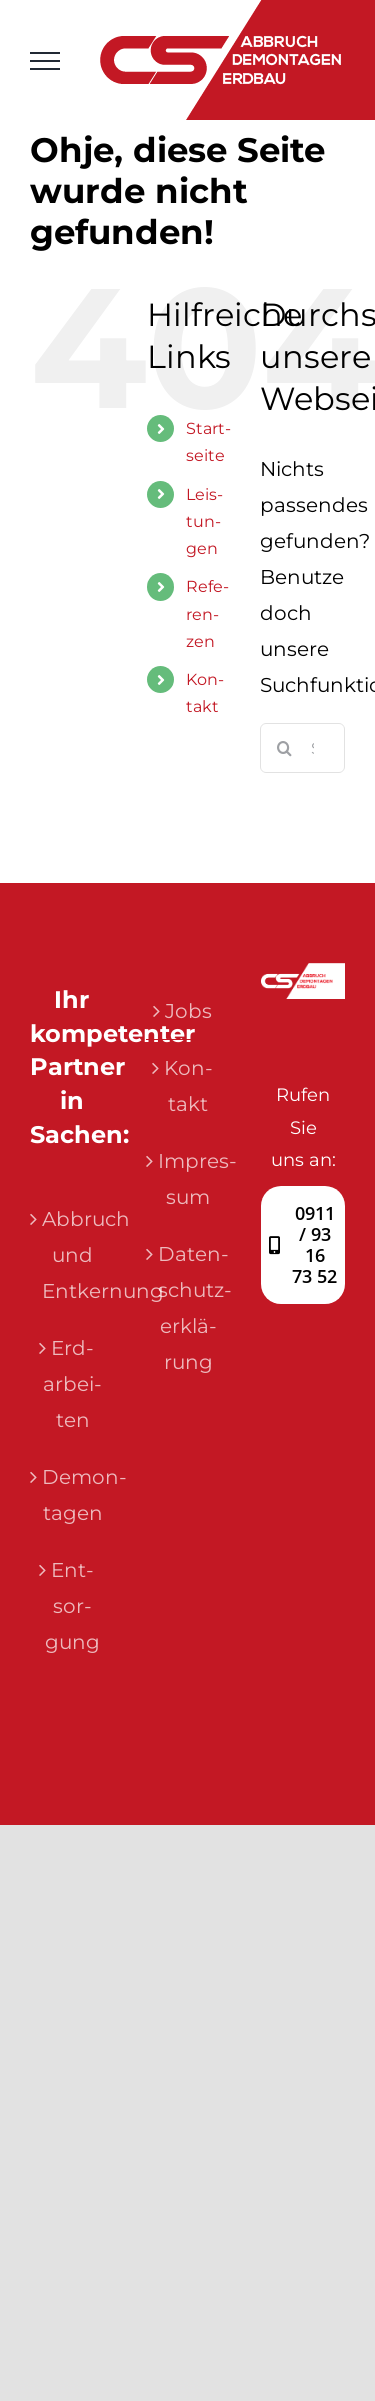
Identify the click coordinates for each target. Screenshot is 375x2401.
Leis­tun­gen (204, 521)
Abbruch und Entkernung (73, 1255)
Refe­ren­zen (207, 613)
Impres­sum (189, 1179)
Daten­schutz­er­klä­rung (189, 1308)
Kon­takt (188, 1086)
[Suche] (285, 748)
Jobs (188, 1011)
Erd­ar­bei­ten (72, 1384)
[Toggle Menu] (45, 61)
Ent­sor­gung (72, 1606)
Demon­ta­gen (73, 1495)
